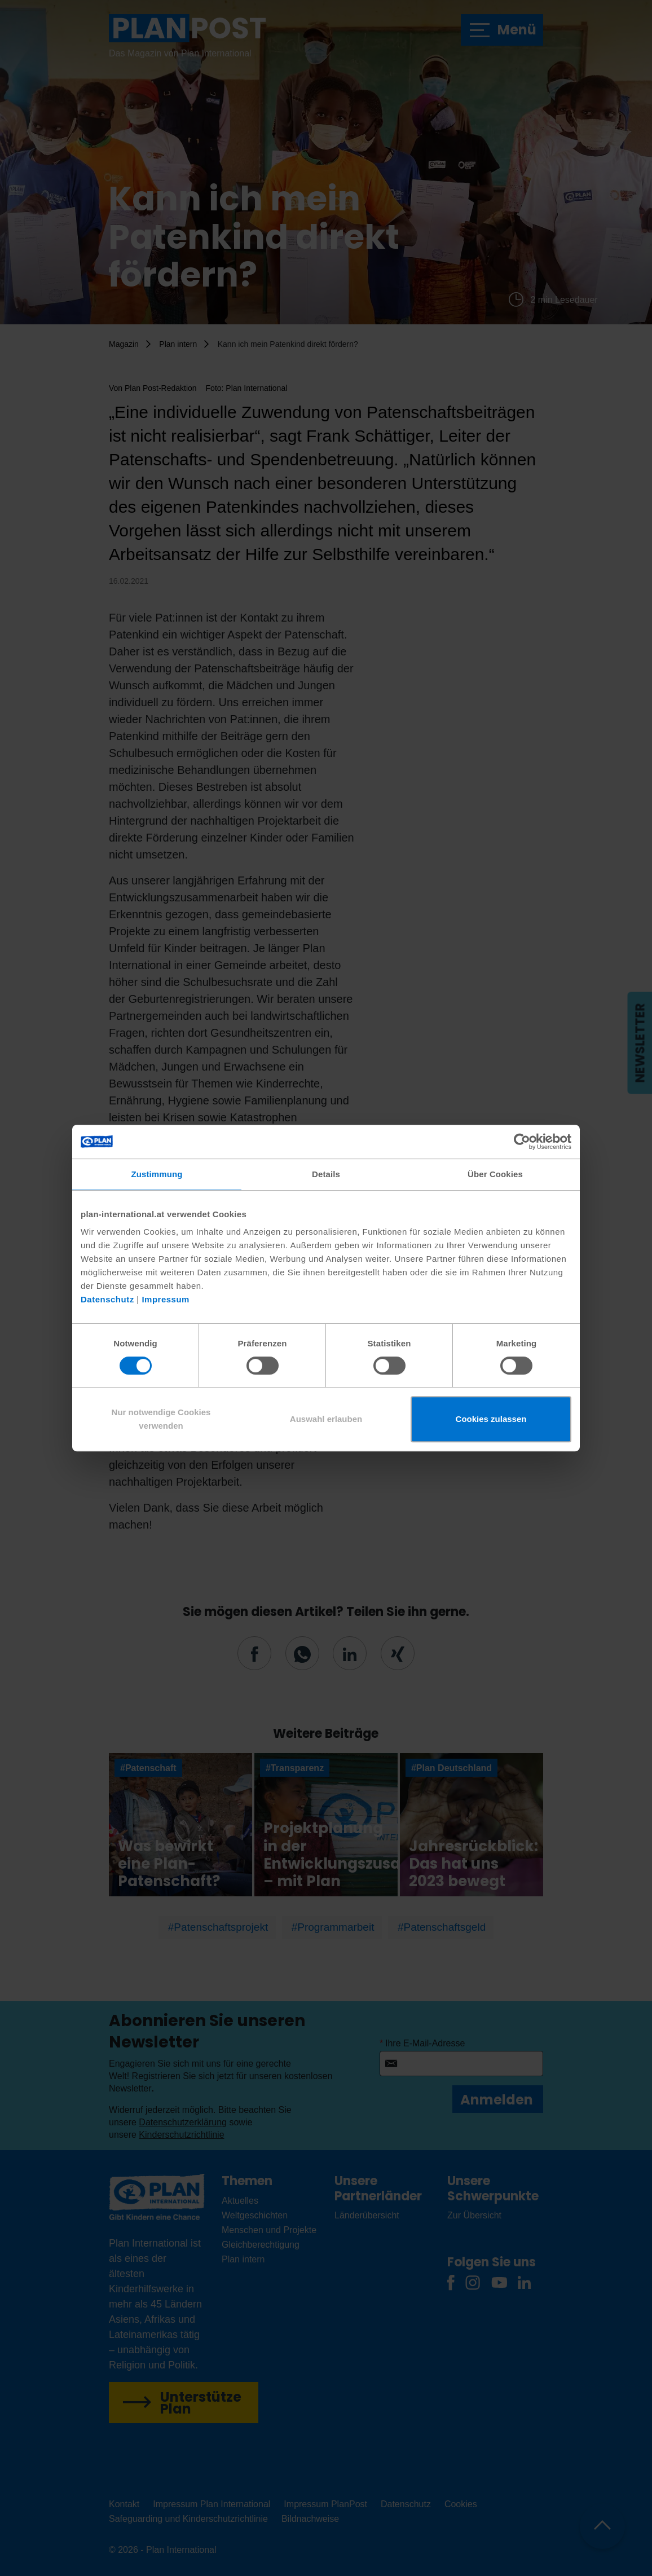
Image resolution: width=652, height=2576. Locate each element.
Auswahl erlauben (326, 1419)
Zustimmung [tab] (157, 1174)
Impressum (166, 1299)
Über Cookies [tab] (495, 1174)
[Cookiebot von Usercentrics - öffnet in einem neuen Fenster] (522, 1141)
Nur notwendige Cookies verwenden (161, 1418)
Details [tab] (326, 1174)
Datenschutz (107, 1299)
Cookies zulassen (491, 1419)
